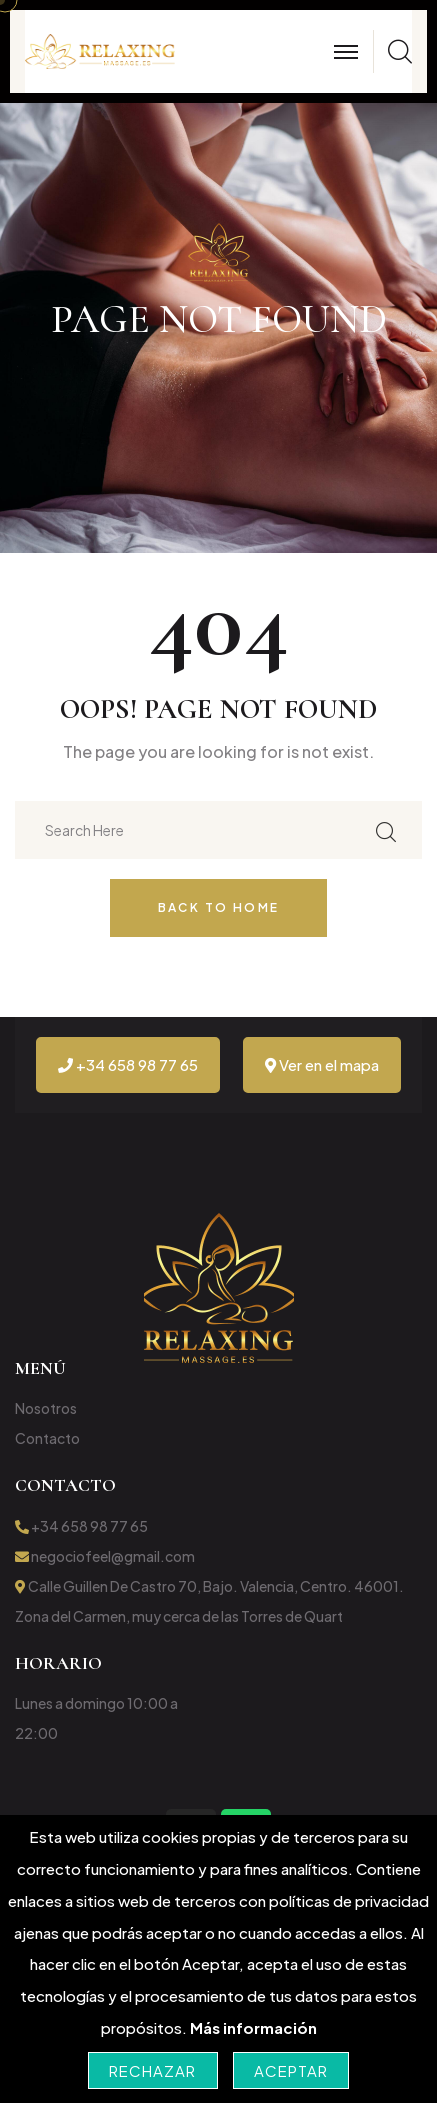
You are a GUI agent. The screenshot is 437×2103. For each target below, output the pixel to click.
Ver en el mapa (322, 1064)
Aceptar (291, 2070)
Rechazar (153, 2070)
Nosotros (46, 1408)
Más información (253, 2027)
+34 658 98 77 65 (128, 1064)
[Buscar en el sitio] (386, 829)
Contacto (47, 1438)
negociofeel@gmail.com (105, 1556)
